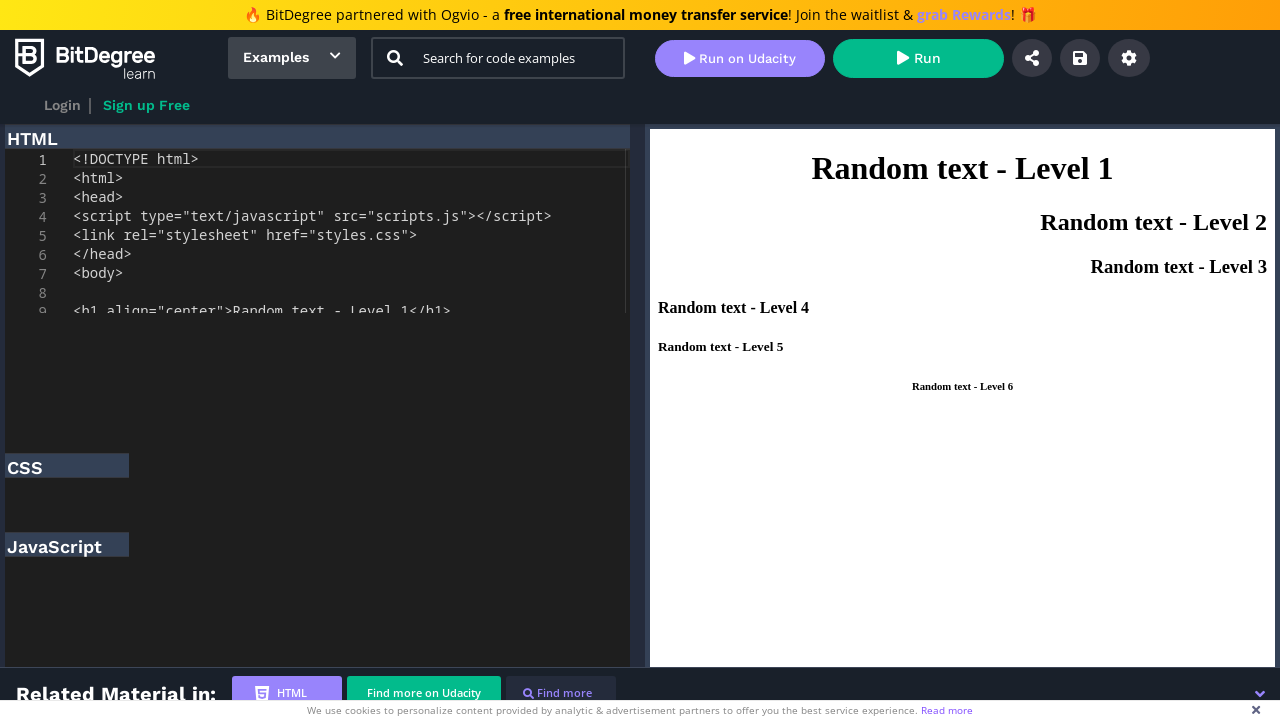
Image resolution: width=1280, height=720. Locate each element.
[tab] (287, 693)
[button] (1260, 694)
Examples (276, 57)
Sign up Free (146, 105)
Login (62, 105)
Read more (947, 710)
